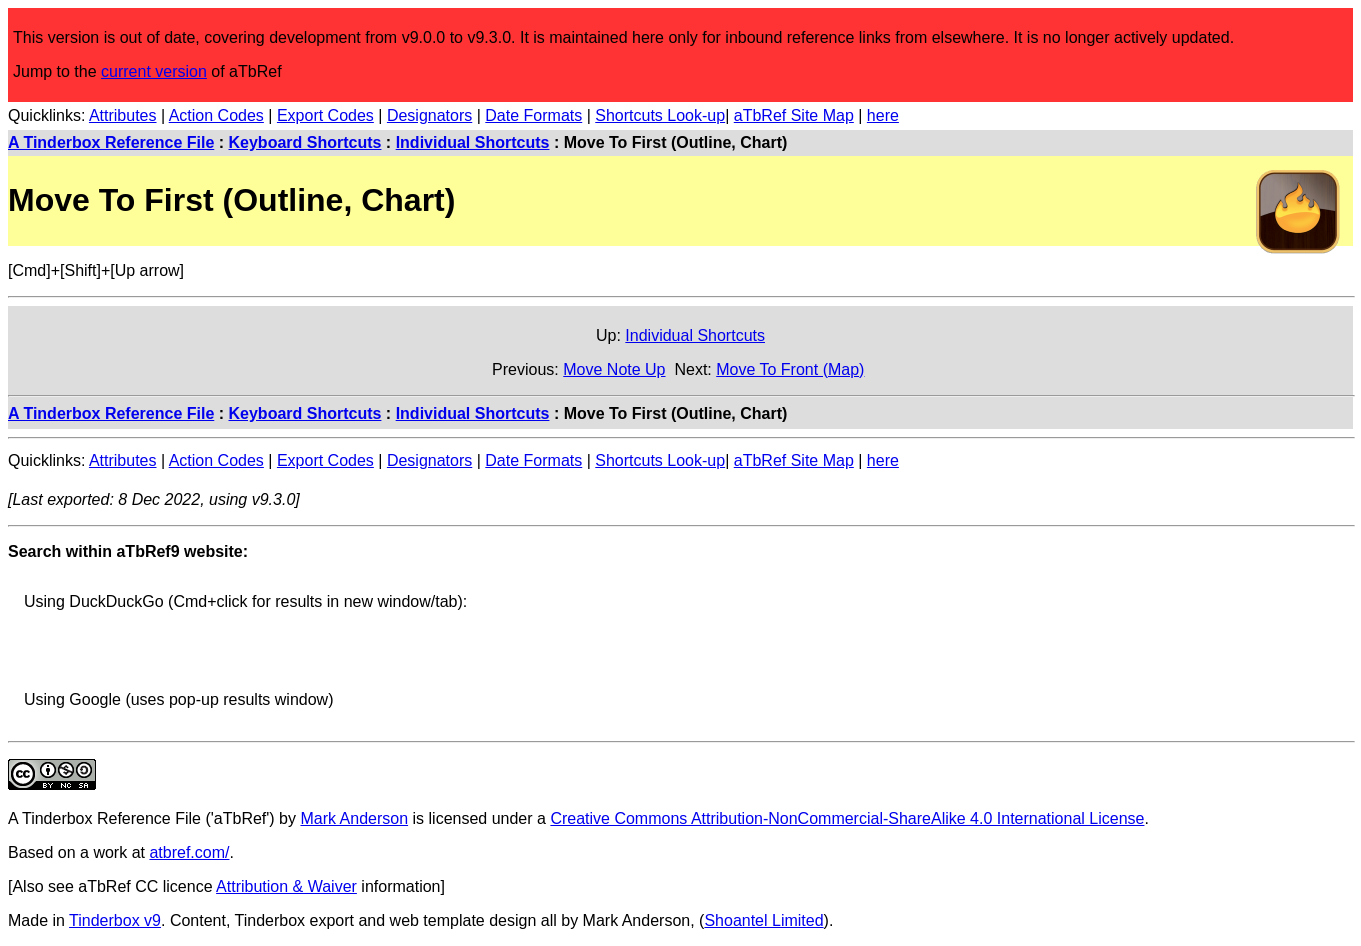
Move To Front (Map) (790, 369)
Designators (429, 115)
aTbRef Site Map (794, 115)
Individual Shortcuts (473, 142)
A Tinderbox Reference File (111, 142)
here (883, 115)
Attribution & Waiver (286, 886)
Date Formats (533, 115)
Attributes (123, 115)
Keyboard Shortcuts (305, 142)
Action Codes (216, 115)
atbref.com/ (189, 852)
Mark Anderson (354, 818)
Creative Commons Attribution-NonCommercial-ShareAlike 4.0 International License (847, 818)
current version (154, 71)
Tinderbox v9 (115, 920)
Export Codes (325, 115)
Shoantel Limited (763, 920)
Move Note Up (614, 369)
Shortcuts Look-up (660, 115)
